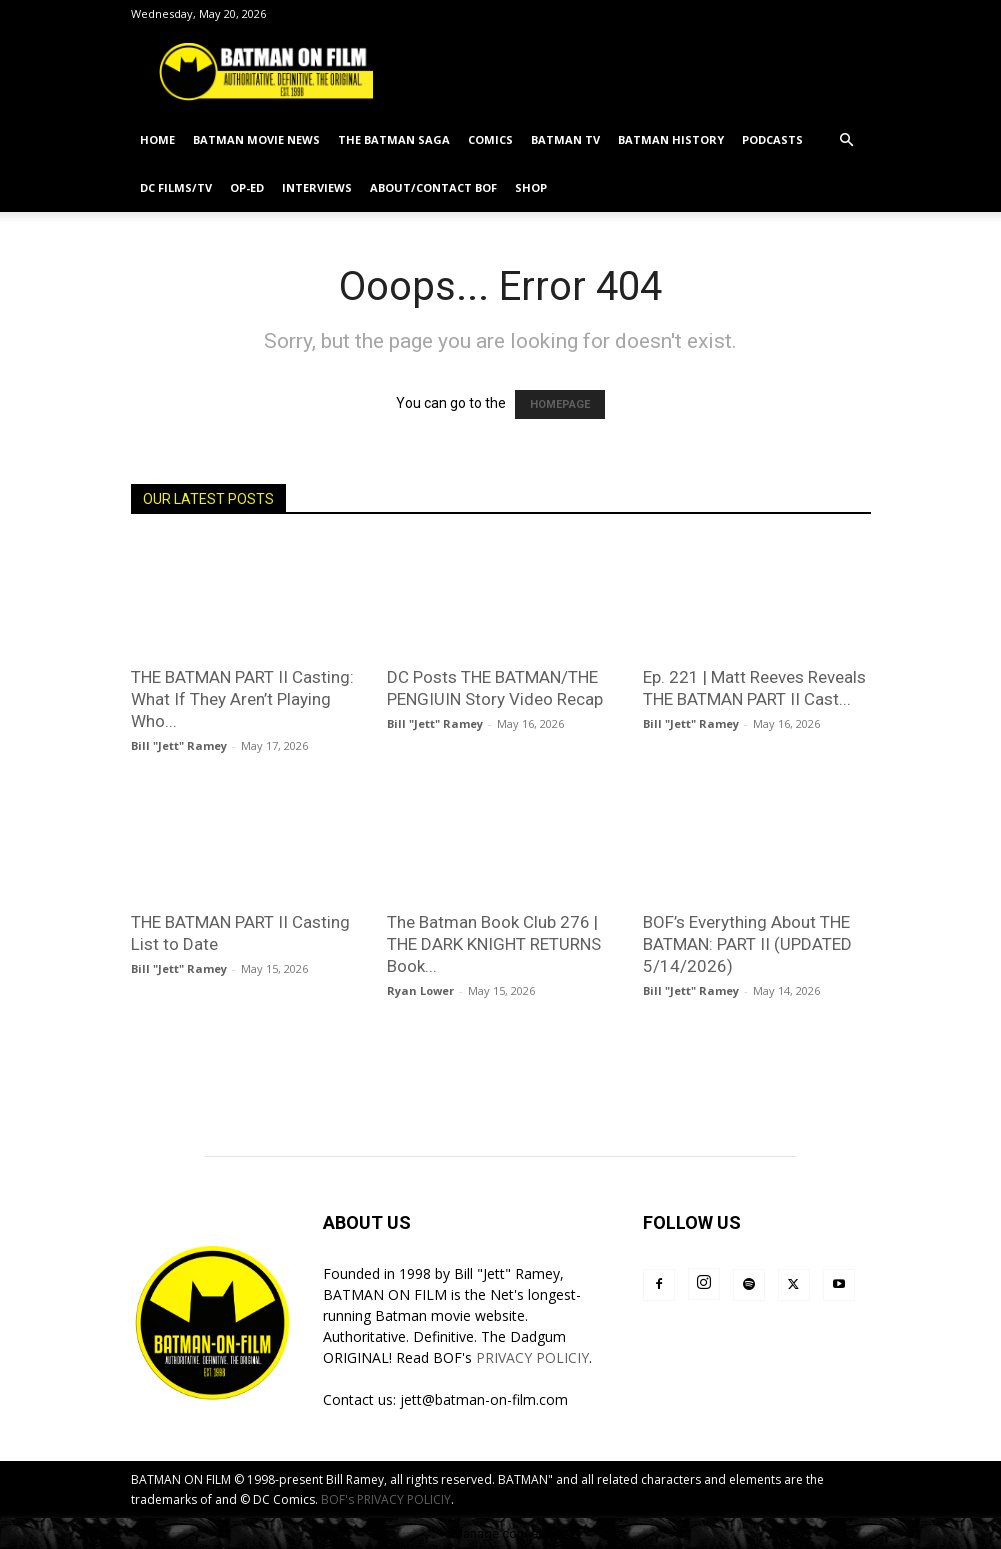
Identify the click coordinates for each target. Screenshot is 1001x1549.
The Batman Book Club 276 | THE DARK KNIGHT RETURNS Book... (494, 944)
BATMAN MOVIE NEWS (256, 139)
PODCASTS (772, 139)
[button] (847, 140)
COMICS (490, 139)
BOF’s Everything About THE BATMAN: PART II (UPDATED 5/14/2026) (747, 944)
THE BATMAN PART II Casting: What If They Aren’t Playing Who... (242, 699)
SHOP (531, 187)
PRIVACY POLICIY (532, 1357)
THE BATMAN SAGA (394, 139)
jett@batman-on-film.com (484, 1399)
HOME (157, 139)
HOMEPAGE (560, 404)
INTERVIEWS (317, 187)
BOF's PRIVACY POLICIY (386, 1499)
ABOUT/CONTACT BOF (433, 187)
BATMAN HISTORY (671, 139)
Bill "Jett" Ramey (179, 745)
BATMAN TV (565, 139)
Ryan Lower (420, 990)
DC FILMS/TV (176, 187)
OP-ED (247, 187)
